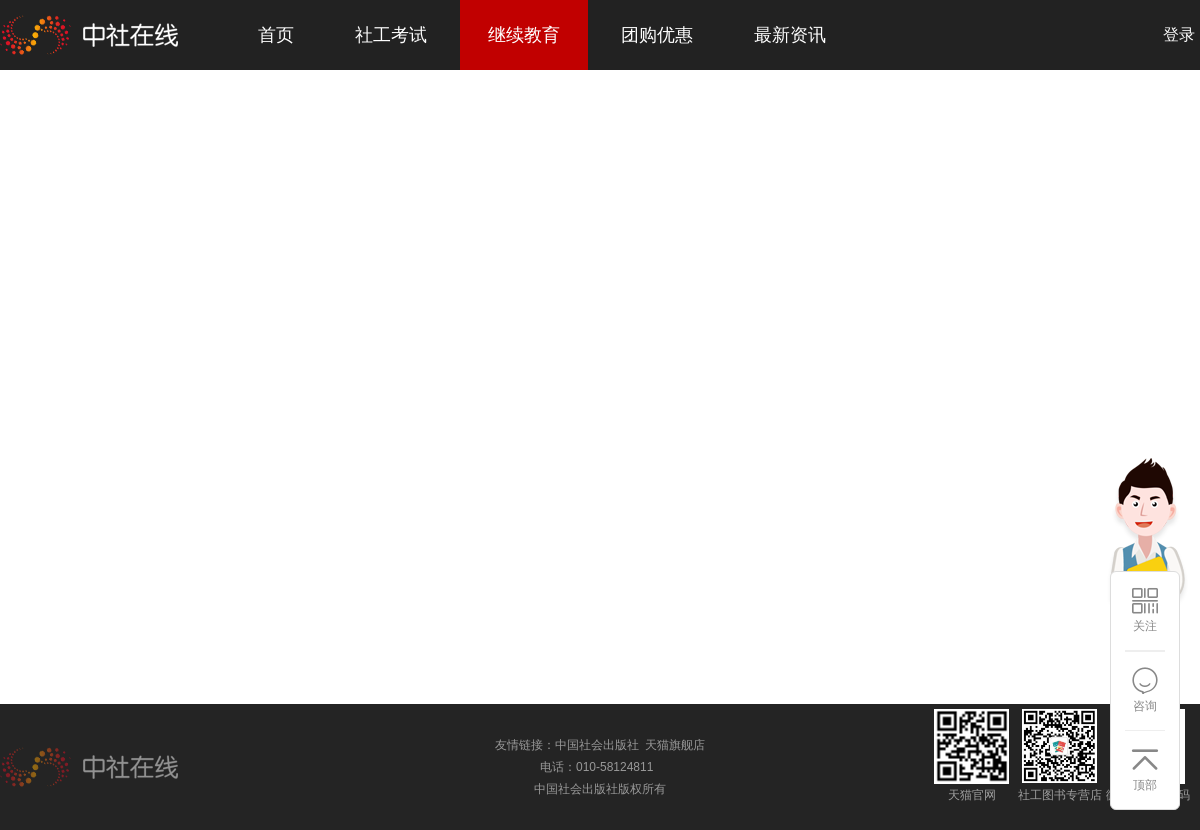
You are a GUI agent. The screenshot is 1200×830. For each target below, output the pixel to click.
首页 (276, 35)
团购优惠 (657, 35)
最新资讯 (790, 35)
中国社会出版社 (597, 745)
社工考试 (391, 35)
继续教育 (524, 35)
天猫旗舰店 (675, 745)
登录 (1179, 34)
